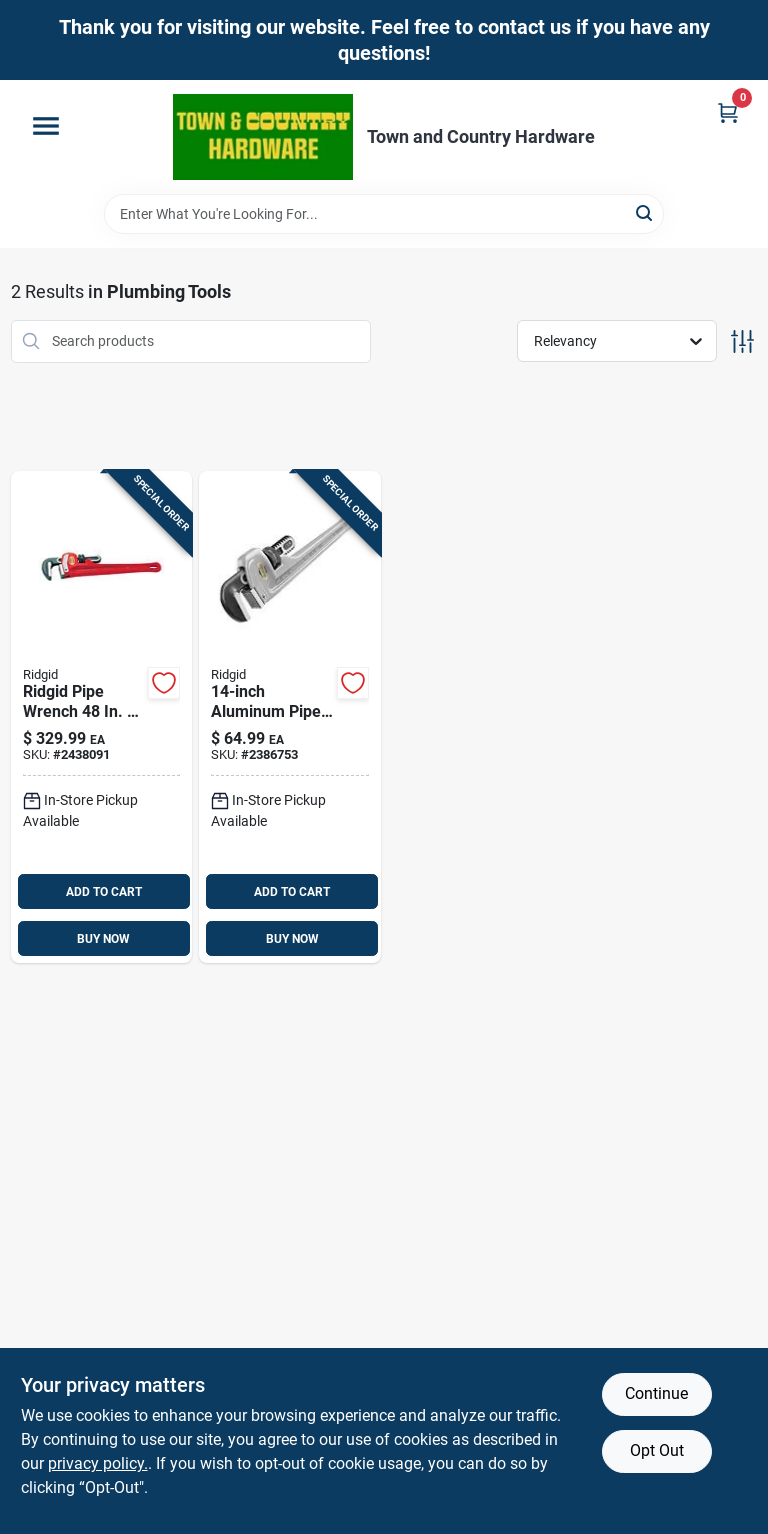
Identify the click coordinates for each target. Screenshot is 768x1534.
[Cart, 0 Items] (728, 112)
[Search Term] (384, 214)
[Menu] (46, 126)
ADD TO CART (104, 892)
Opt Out (657, 1450)
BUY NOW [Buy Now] (103, 939)
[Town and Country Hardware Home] (263, 137)
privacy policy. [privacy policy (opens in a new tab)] (98, 1463)
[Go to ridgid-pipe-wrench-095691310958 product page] (290, 717)
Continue (656, 1393)
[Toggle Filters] (742, 341)
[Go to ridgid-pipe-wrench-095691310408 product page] (102, 717)
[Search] (645, 212)
